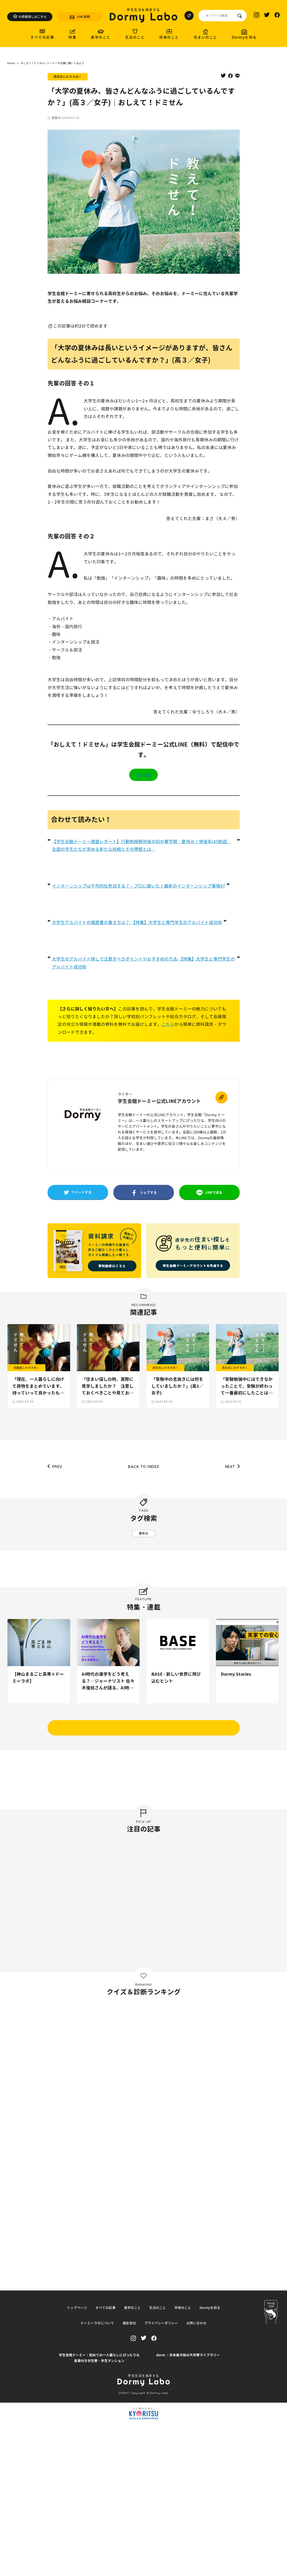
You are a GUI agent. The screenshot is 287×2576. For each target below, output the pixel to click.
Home (11, 63)
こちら (167, 1024)
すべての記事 (105, 2451)
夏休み (143, 1600)
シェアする (143, 1193)
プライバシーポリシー (161, 2466)
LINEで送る (209, 1193)
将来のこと (182, 2451)
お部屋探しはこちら (32, 16)
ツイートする (78, 1192)
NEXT (230, 1533)
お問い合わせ (196, 2466)
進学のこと (132, 2451)
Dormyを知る (210, 2451)
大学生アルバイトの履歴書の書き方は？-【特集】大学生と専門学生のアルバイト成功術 (137, 923)
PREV (57, 1533)
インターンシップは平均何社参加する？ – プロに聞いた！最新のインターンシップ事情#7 (138, 886)
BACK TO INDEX (143, 1533)
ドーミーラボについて (97, 2466)
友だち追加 (143, 774)
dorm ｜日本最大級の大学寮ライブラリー (188, 2498)
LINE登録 (83, 16)
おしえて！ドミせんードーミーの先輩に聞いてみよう (52, 63)
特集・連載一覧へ (129, 1820)
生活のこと (157, 2451)
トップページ (77, 2451)
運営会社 (129, 2466)
